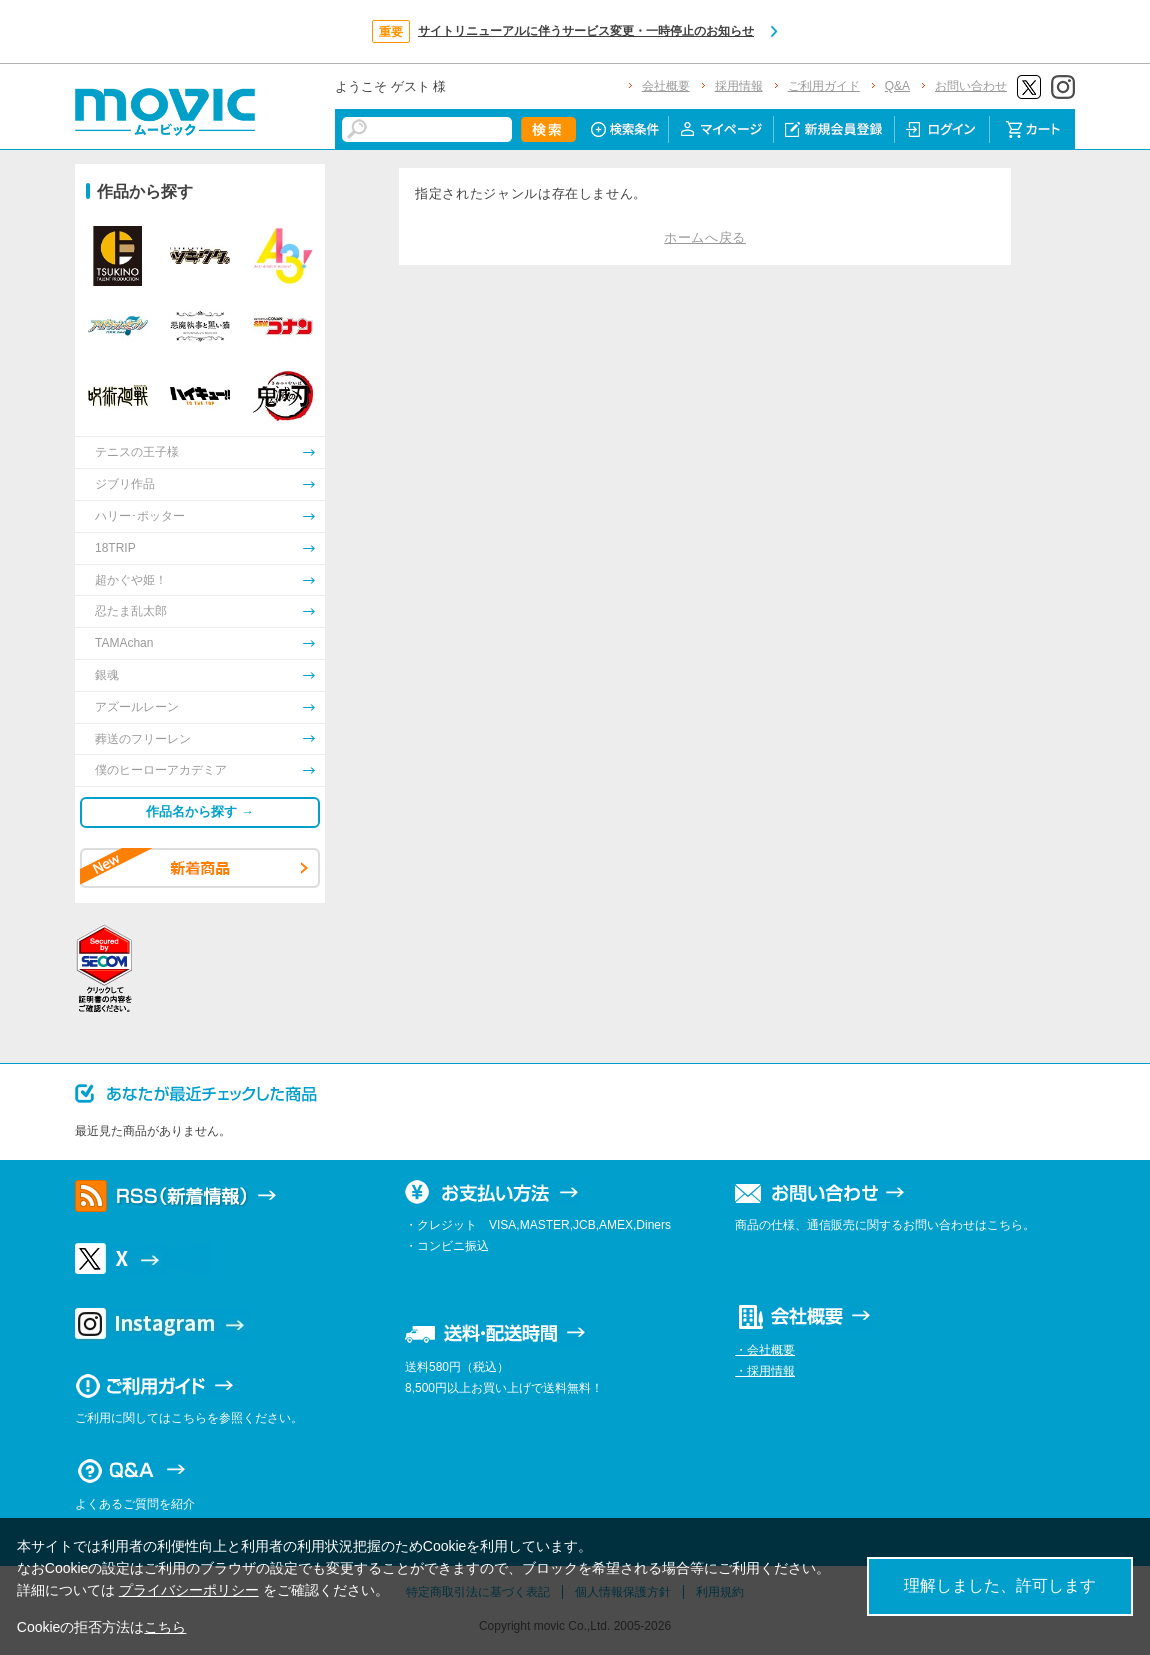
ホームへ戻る (705, 237)
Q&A (897, 86)
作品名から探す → (200, 811)
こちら (165, 1627)
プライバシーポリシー (189, 1590)
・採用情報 (765, 1371)
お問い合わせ (971, 86)
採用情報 (739, 86)
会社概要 (666, 86)
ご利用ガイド (824, 86)
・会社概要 (765, 1350)
